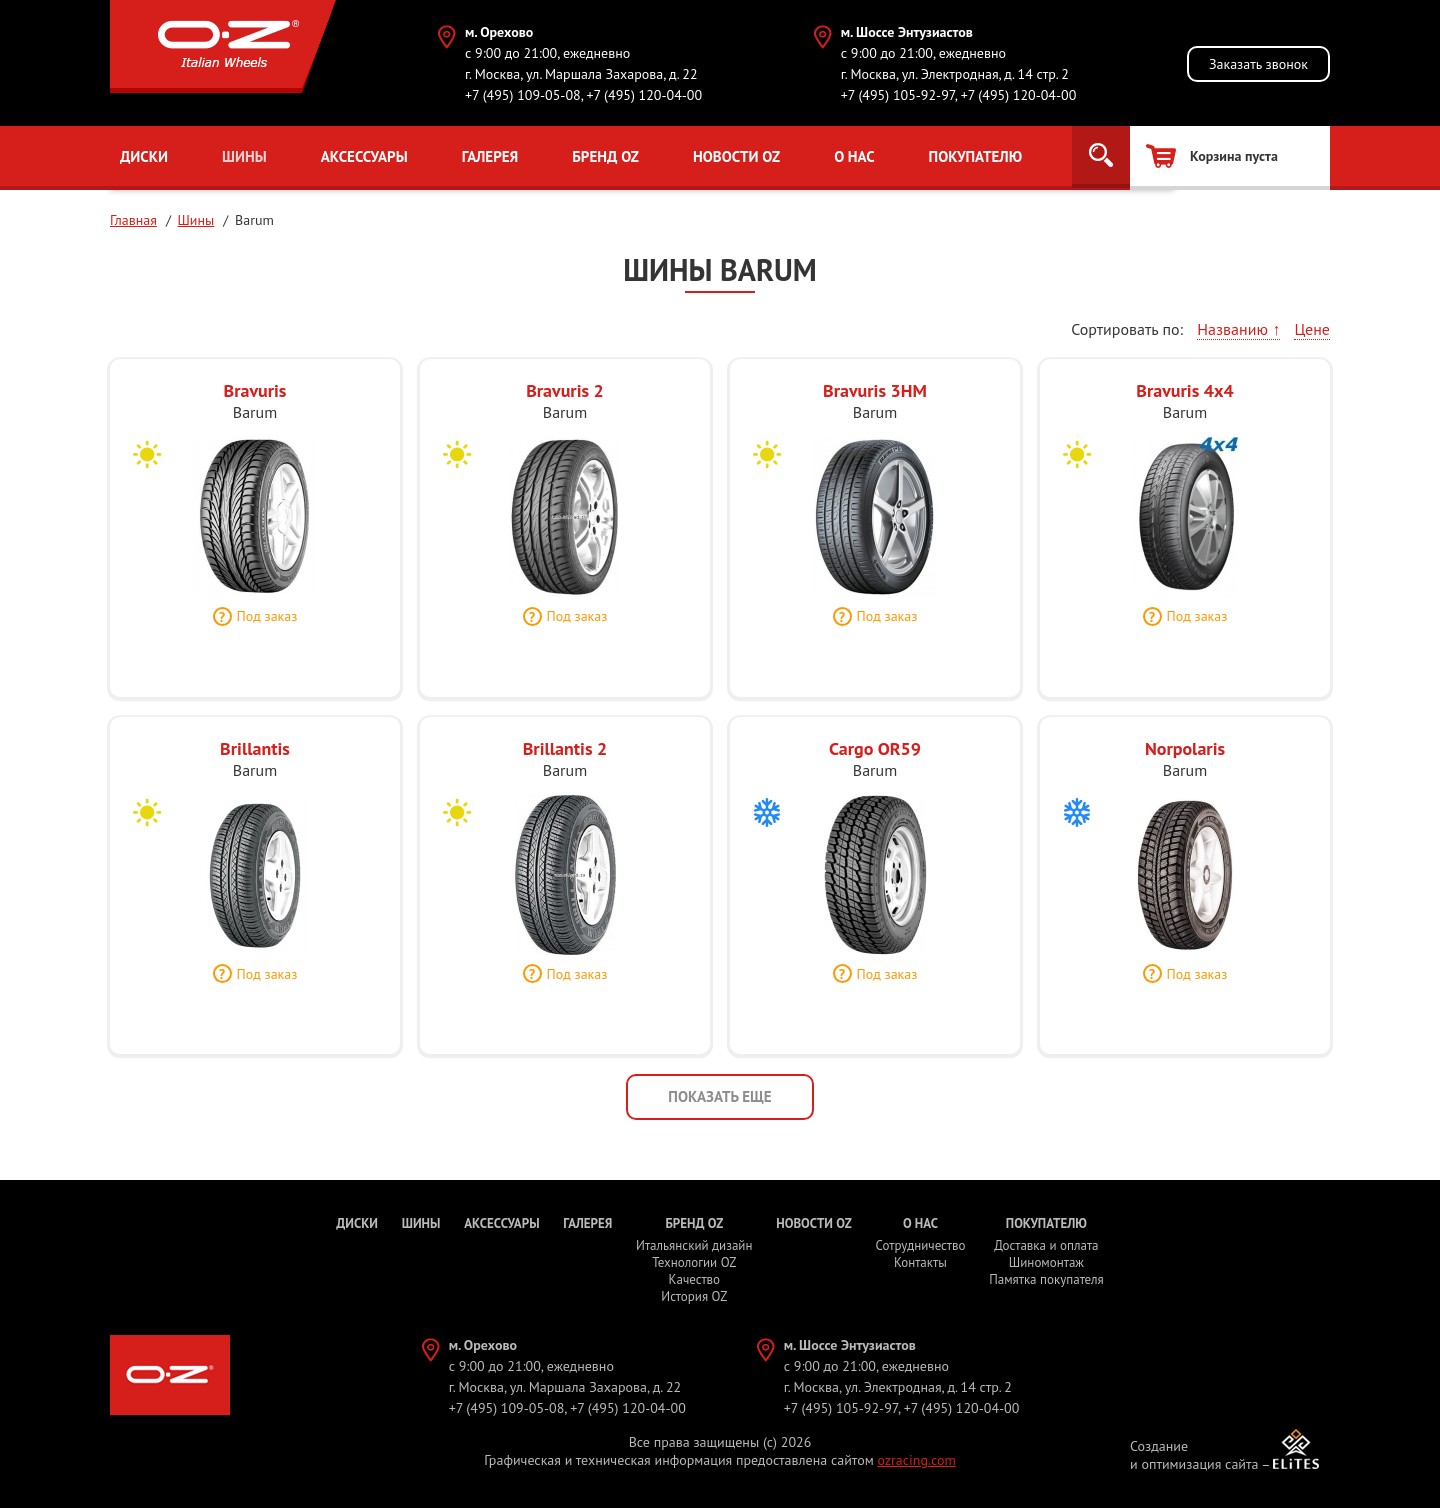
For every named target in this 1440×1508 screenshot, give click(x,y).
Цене (1312, 329)
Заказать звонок (1258, 64)
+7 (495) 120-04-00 (644, 95)
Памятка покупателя (1046, 1279)
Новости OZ (734, 156)
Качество (695, 1279)
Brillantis (255, 758)
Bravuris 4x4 (1185, 400)
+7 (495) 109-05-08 (523, 95)
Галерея (489, 156)
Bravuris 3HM (875, 400)
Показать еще (719, 1096)
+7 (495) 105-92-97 (898, 95)
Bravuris (255, 400)
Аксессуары (363, 156)
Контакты (920, 1262)
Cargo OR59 (875, 758)
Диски (144, 156)
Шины (244, 156)
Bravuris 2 (565, 400)
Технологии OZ (694, 1262)
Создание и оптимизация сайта (1194, 1455)
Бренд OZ (604, 156)
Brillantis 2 (565, 758)
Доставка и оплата (1046, 1245)
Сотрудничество (920, 1245)
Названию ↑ (1238, 329)
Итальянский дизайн (694, 1245)
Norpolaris (1185, 758)
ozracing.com (916, 1460)
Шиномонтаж (1046, 1262)
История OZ (694, 1296)
